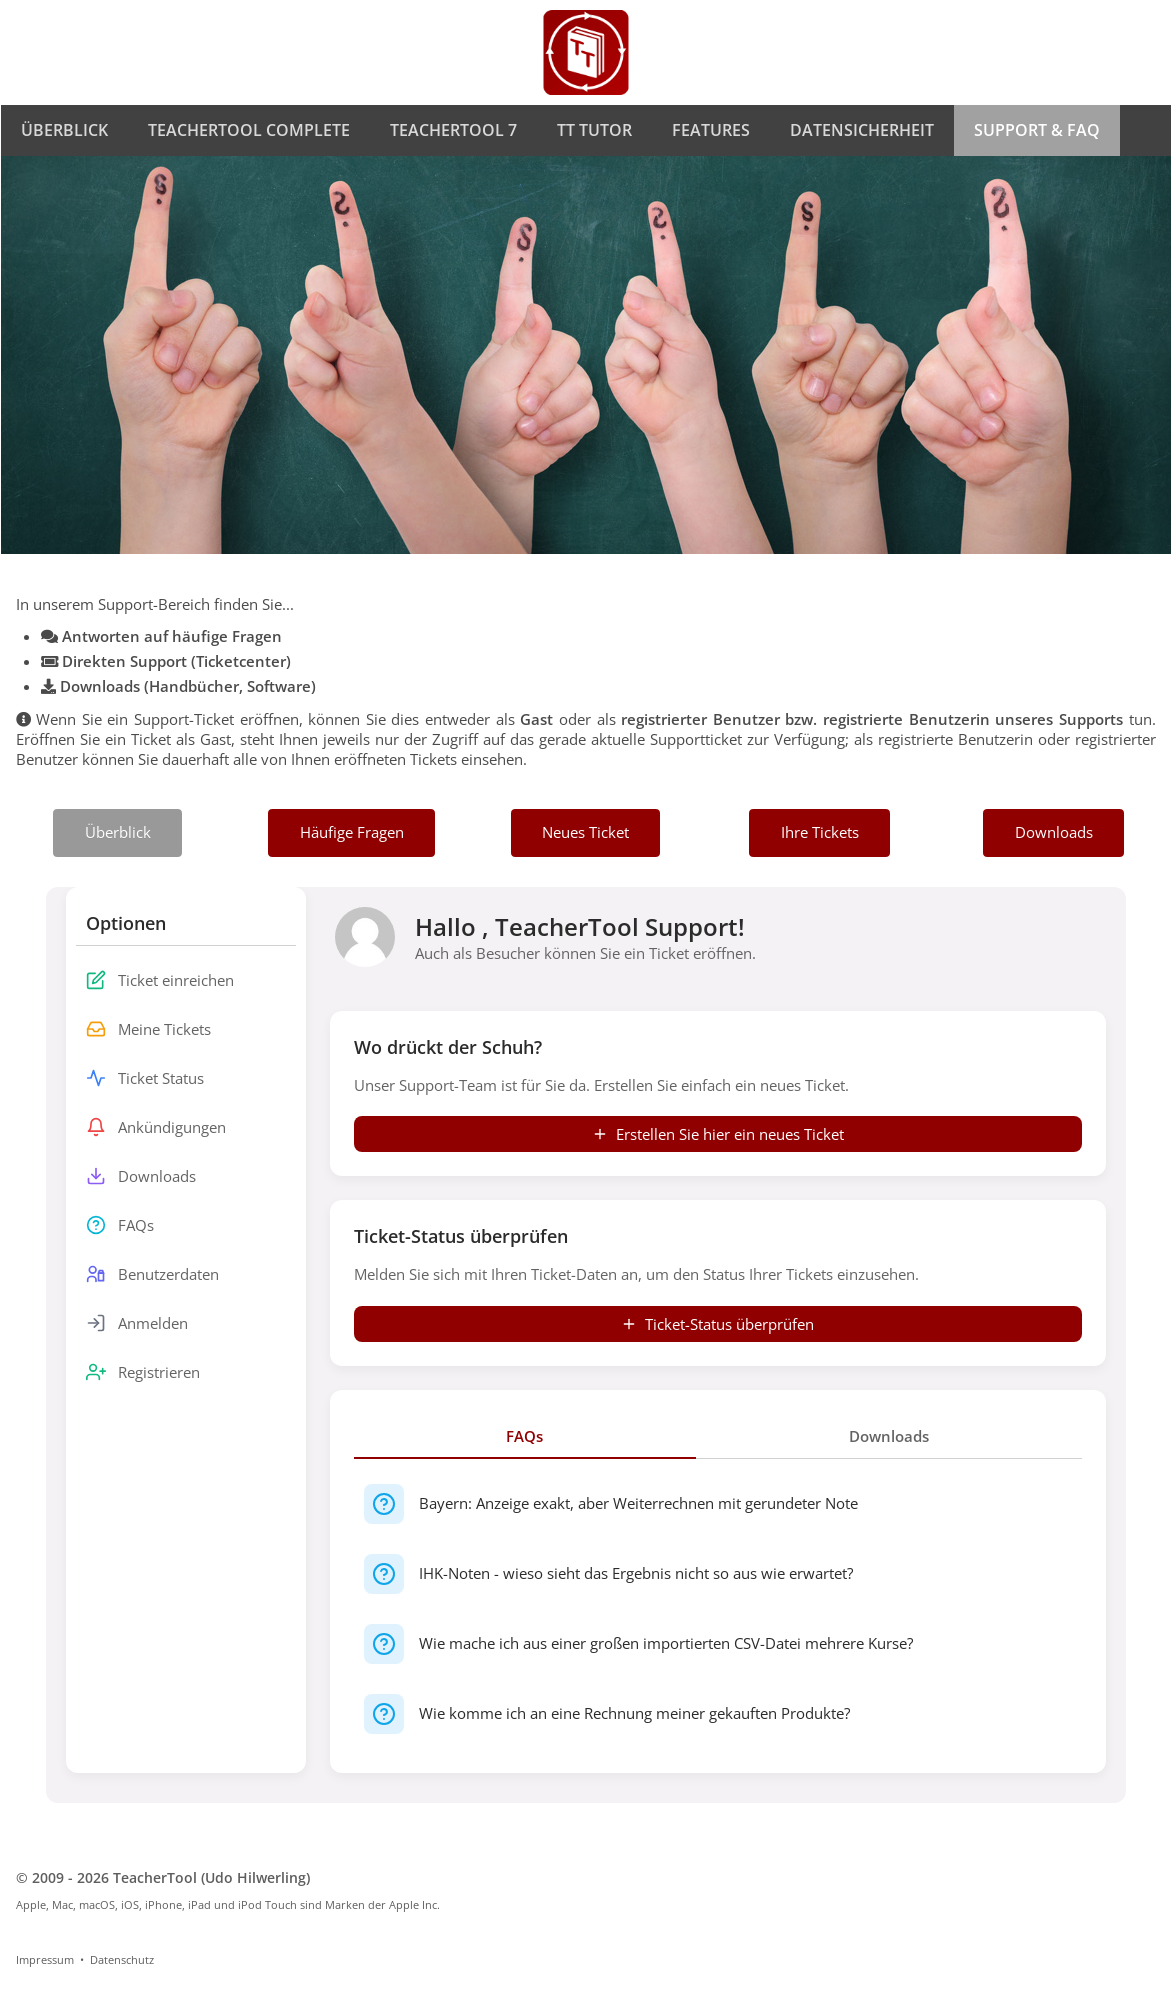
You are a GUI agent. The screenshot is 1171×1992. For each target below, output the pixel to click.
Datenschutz (122, 1959)
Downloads (889, 1436)
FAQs (524, 1436)
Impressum (45, 1959)
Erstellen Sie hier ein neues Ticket (718, 1134)
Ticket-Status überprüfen (717, 1324)
